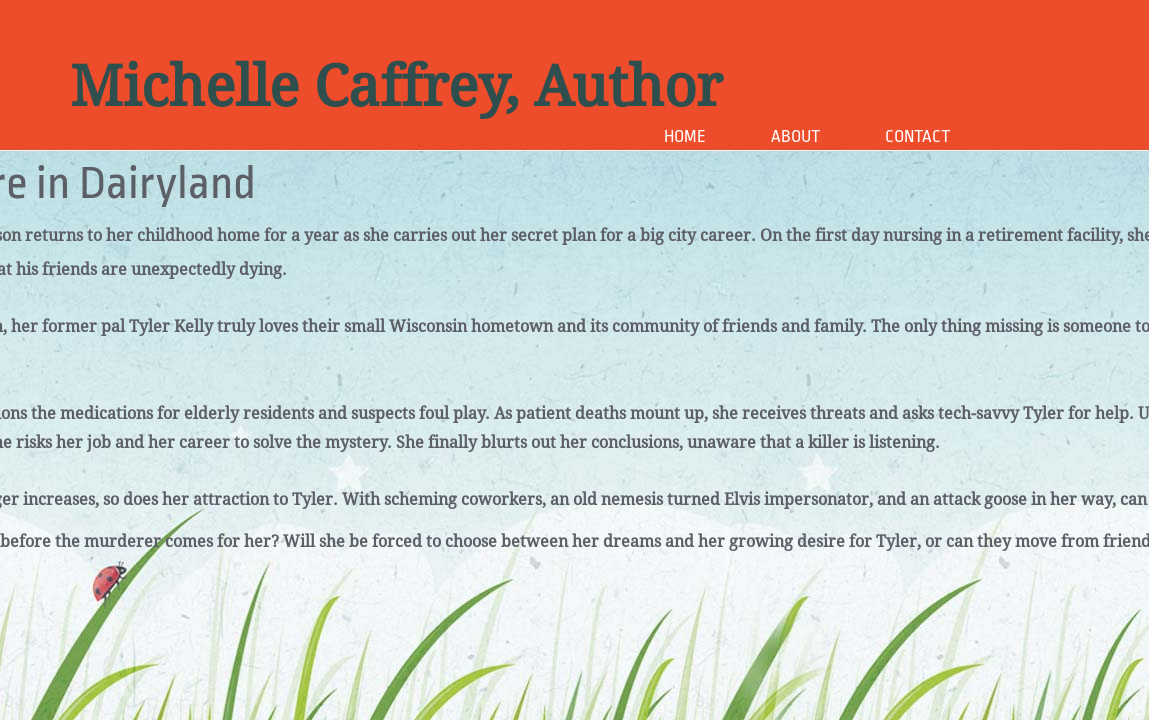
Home (685, 136)
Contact (917, 136)
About (795, 136)
